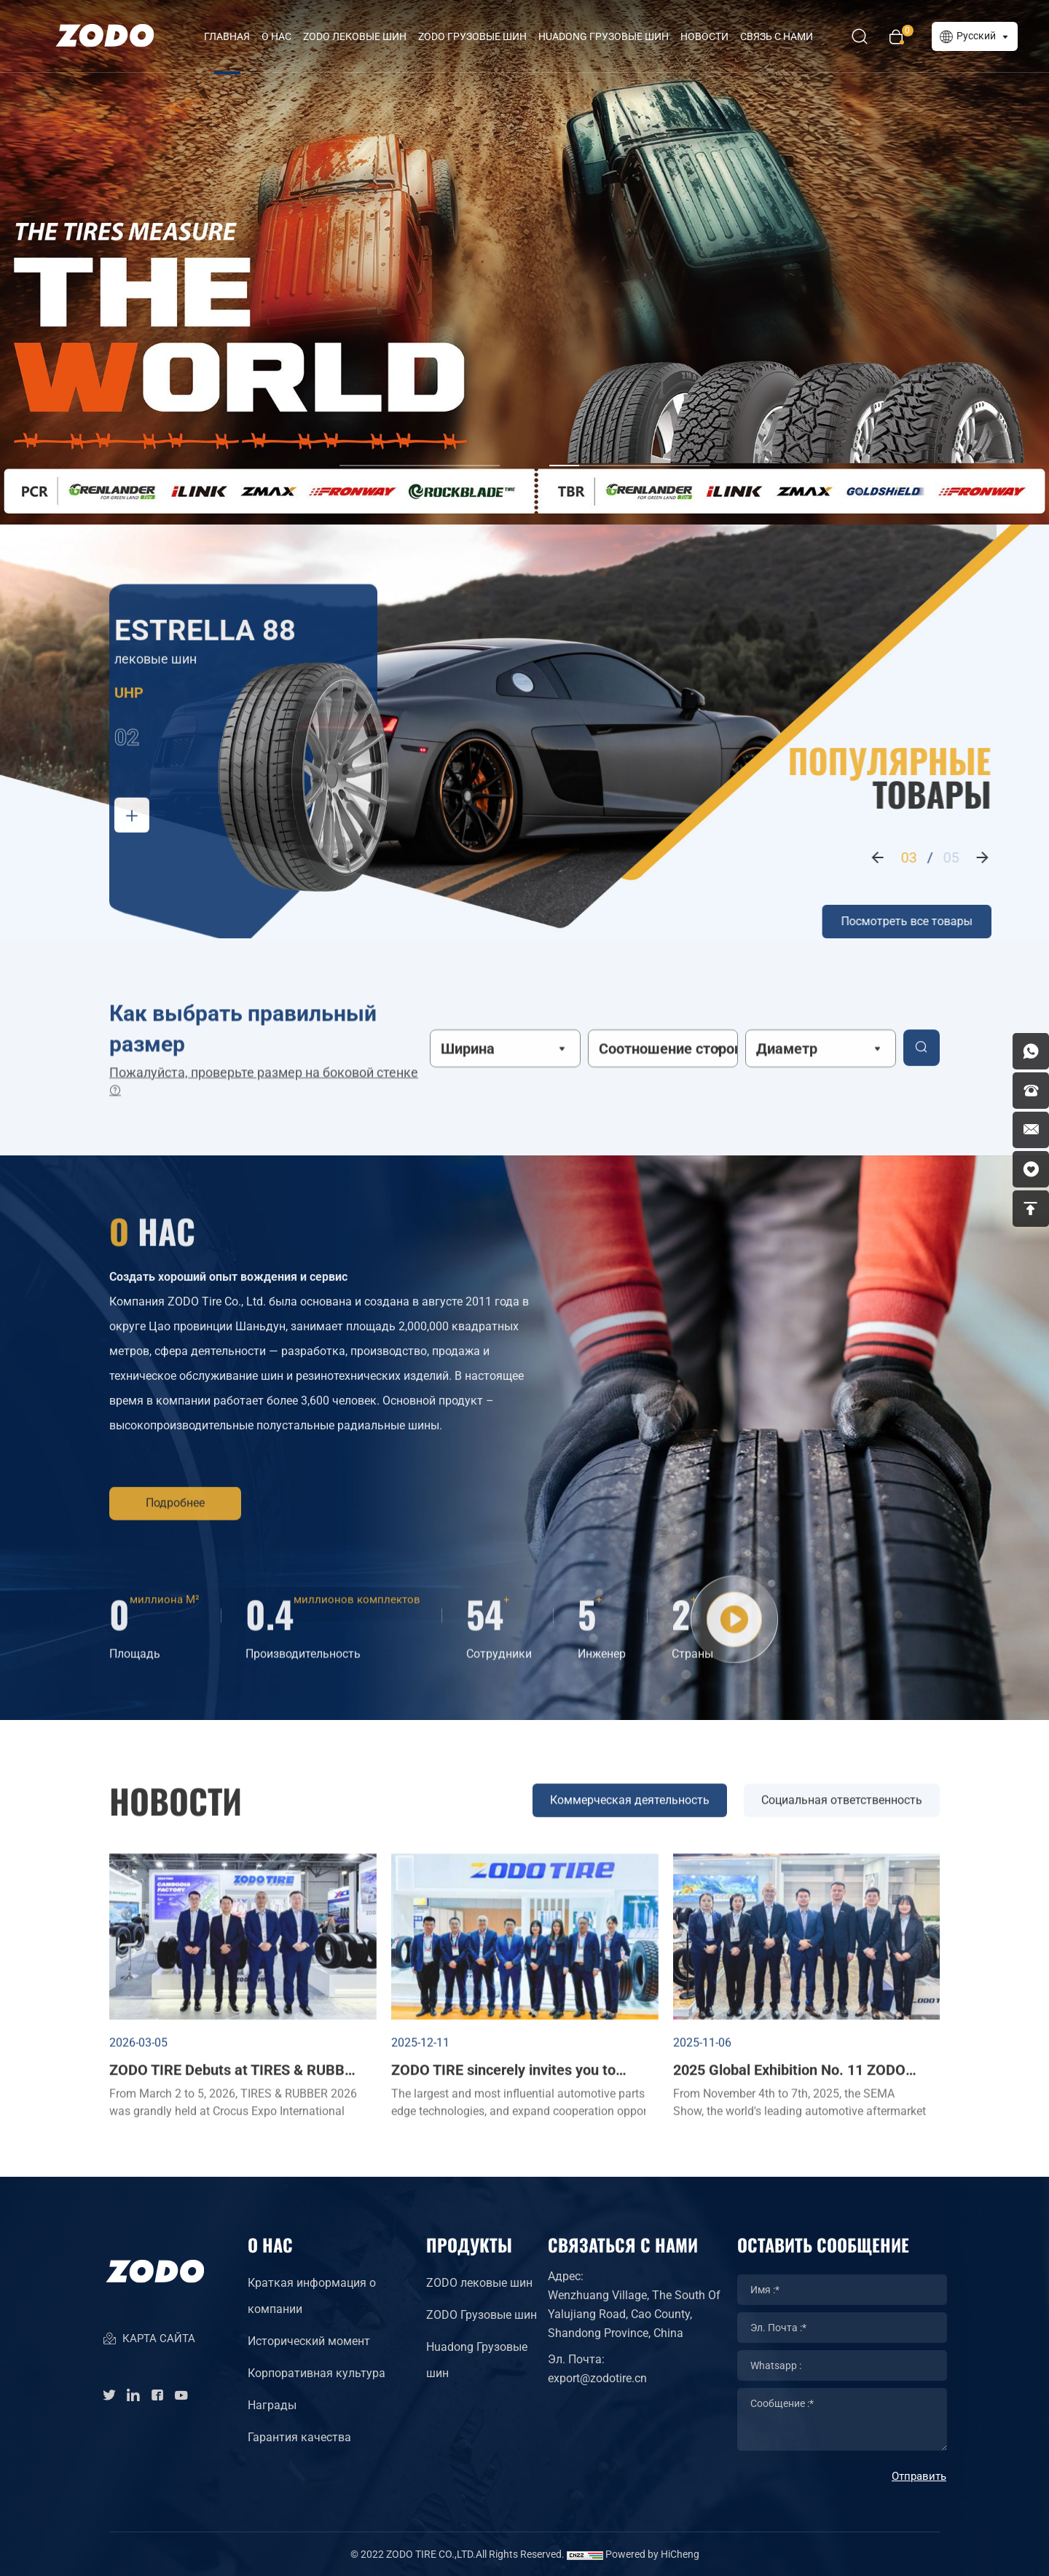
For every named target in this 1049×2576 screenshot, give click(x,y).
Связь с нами (776, 36)
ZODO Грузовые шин (472, 36)
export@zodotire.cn (597, 2378)
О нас (276, 36)
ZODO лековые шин (354, 36)
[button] (419, 448)
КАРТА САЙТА (148, 2339)
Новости (704, 36)
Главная (227, 36)
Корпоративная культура (316, 2373)
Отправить (919, 2476)
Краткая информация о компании (312, 2296)
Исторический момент (309, 2341)
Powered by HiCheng (652, 2554)
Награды (272, 2405)
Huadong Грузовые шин (476, 2360)
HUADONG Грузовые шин (603, 36)
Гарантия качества (299, 2437)
